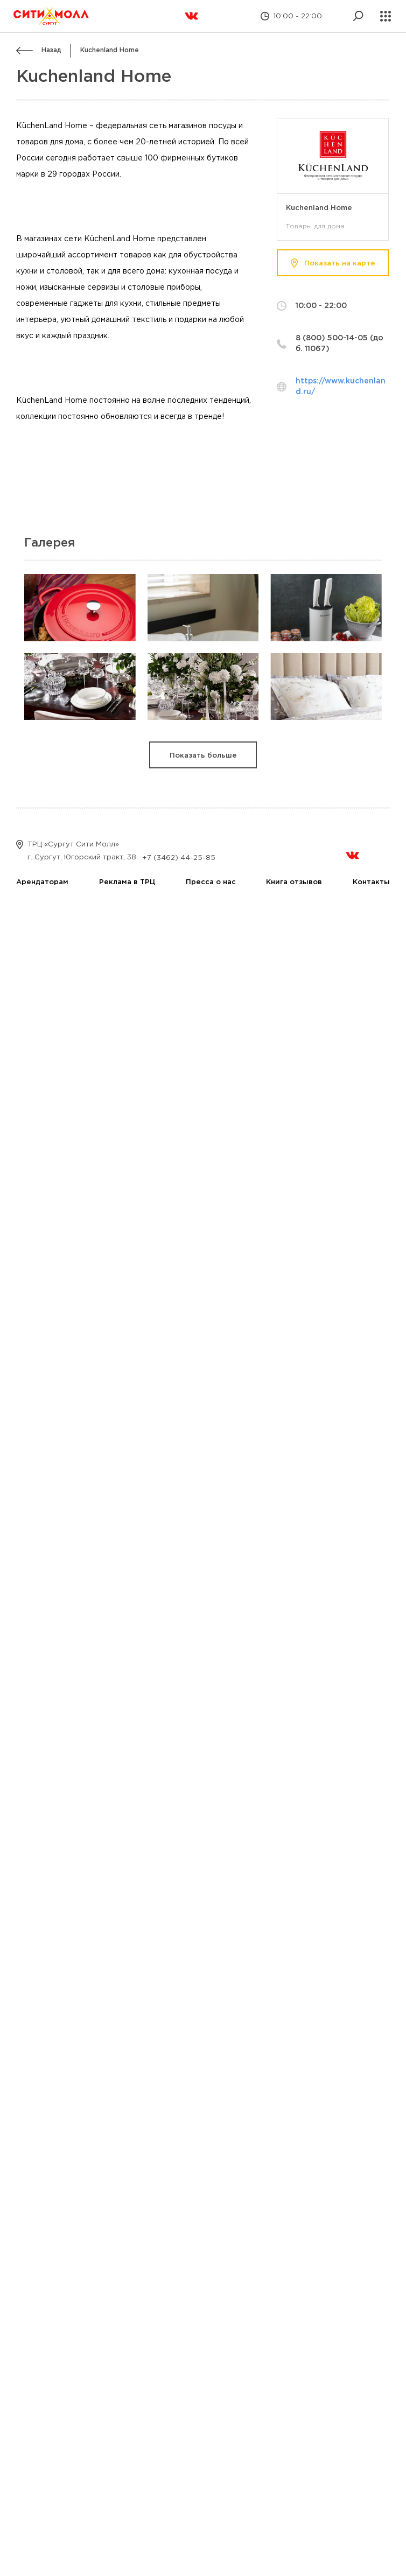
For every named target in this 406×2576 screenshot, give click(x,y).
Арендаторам (42, 882)
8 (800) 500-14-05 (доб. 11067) (339, 343)
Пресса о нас (211, 882)
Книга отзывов (294, 882)
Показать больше (203, 756)
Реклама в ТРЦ (127, 882)
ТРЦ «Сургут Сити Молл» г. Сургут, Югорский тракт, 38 (76, 850)
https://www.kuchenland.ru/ (341, 386)
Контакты (371, 882)
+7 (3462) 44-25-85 (178, 858)
